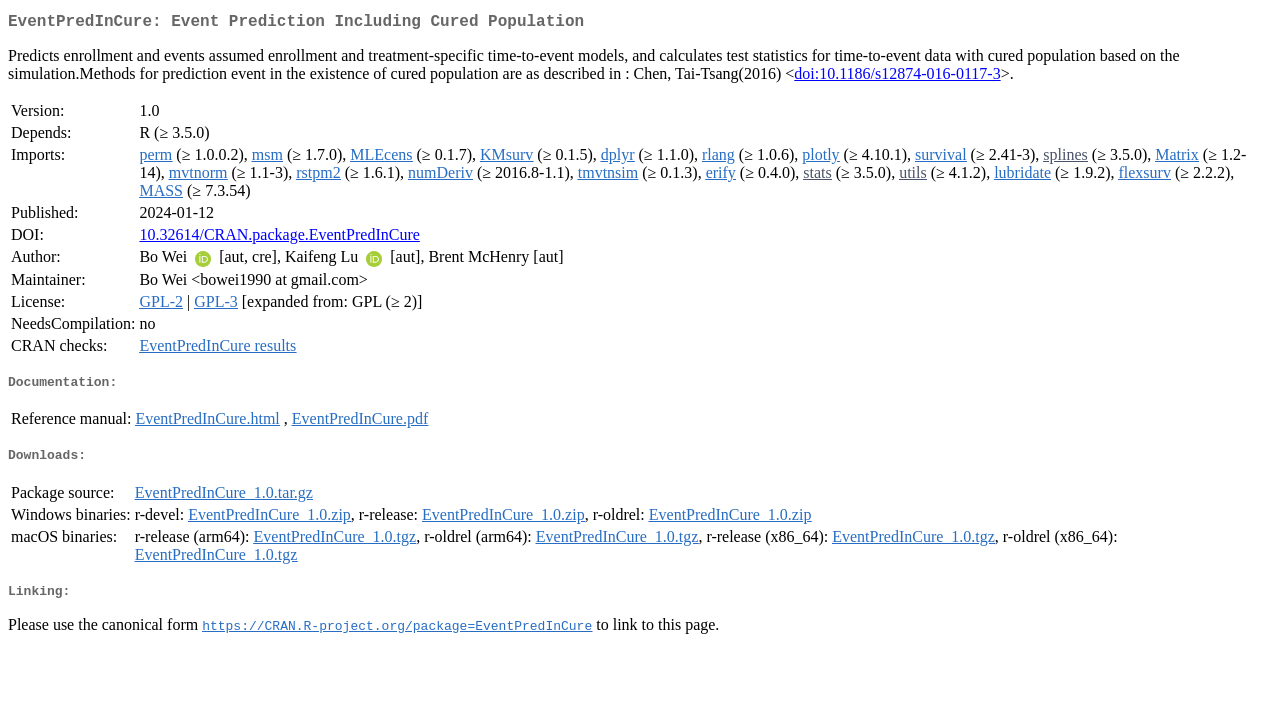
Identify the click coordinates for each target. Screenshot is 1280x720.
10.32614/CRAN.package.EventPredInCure (279, 238)
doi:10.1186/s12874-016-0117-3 (897, 77)
